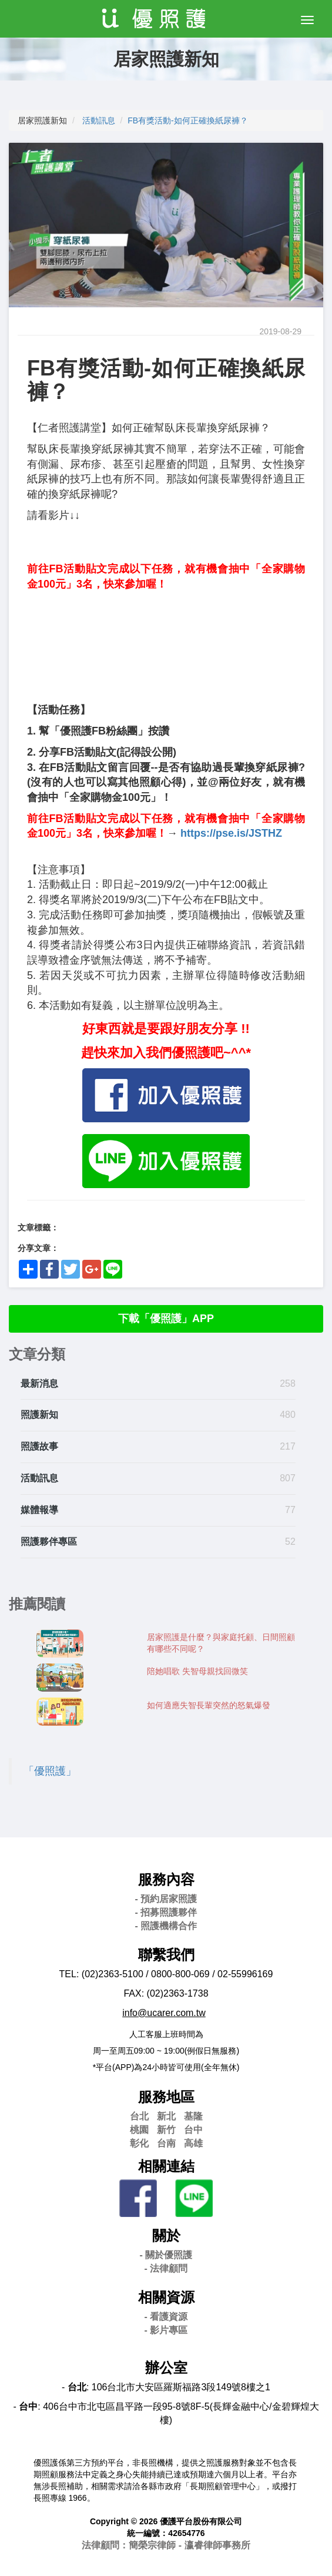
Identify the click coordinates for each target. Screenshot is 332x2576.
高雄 (193, 2143)
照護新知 (39, 1415)
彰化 (139, 2143)
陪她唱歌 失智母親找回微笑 (197, 1671)
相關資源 (166, 2297)
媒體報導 (39, 1510)
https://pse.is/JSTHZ (231, 833)
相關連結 (166, 2166)
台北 (139, 2116)
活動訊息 (98, 120)
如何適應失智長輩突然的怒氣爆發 (208, 1705)
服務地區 (166, 2097)
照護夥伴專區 (49, 1542)
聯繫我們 (166, 1955)
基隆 (193, 2116)
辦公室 (166, 2368)
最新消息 (39, 1383)
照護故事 (39, 1446)
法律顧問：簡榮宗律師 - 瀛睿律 (166, 2545)
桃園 (139, 2130)
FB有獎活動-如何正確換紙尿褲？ (188, 120)
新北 (166, 2116)
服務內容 (166, 1879)
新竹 (166, 2130)
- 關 (166, 2255)
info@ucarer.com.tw (164, 2013)
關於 (166, 2235)
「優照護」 (50, 1771)
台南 (166, 2143)
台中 (193, 2130)
